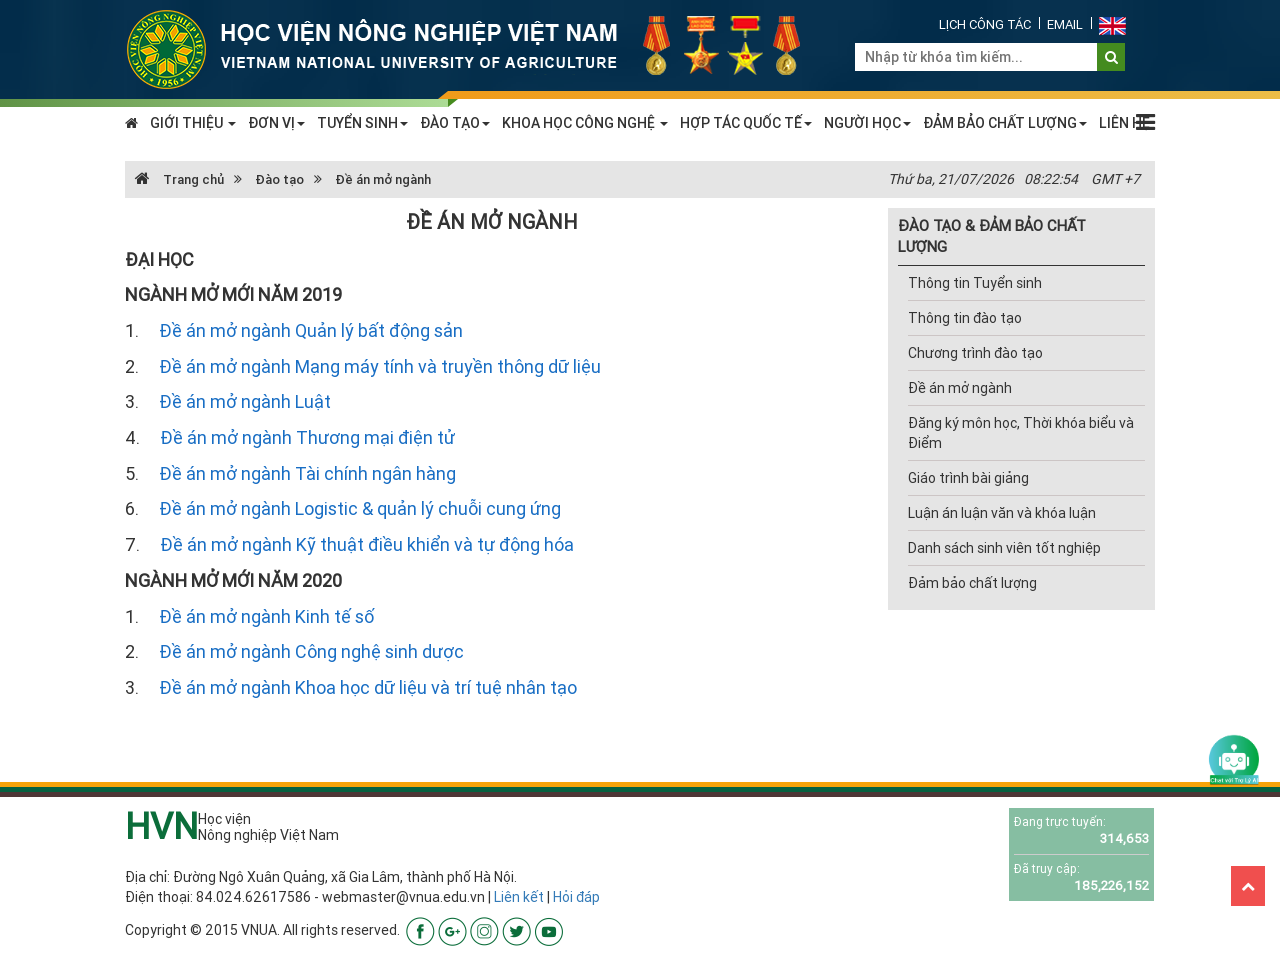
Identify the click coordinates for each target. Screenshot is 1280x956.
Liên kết (519, 897)
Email (1065, 24)
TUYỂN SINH (362, 123)
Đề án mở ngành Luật (245, 401)
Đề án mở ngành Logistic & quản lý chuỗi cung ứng (360, 508)
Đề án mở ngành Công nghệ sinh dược (311, 651)
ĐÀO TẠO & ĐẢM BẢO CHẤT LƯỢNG (992, 236)
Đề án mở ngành (383, 179)
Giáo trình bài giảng (968, 478)
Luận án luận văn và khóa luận (1002, 513)
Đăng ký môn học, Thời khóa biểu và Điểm (1021, 433)
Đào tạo (279, 179)
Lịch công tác (985, 24)
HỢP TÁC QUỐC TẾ (746, 123)
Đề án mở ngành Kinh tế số (266, 616)
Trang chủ (179, 179)
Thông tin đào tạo (965, 318)
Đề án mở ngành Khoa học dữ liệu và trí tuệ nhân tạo (368, 687)
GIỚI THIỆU (193, 123)
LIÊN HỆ (1124, 123)
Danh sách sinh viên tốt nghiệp (1004, 548)
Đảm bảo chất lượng (972, 583)
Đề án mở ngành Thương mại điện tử (307, 437)
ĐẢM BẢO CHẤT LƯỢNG (1005, 123)
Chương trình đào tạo (975, 353)
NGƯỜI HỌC (867, 123)
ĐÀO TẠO (455, 123)
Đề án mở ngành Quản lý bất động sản (311, 330)
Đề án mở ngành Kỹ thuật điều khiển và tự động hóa (367, 544)
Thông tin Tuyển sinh (975, 283)
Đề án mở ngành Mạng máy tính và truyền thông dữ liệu (380, 366)
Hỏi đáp (576, 897)
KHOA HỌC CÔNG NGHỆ (585, 123)
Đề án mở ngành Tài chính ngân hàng (307, 473)
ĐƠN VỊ (276, 123)
